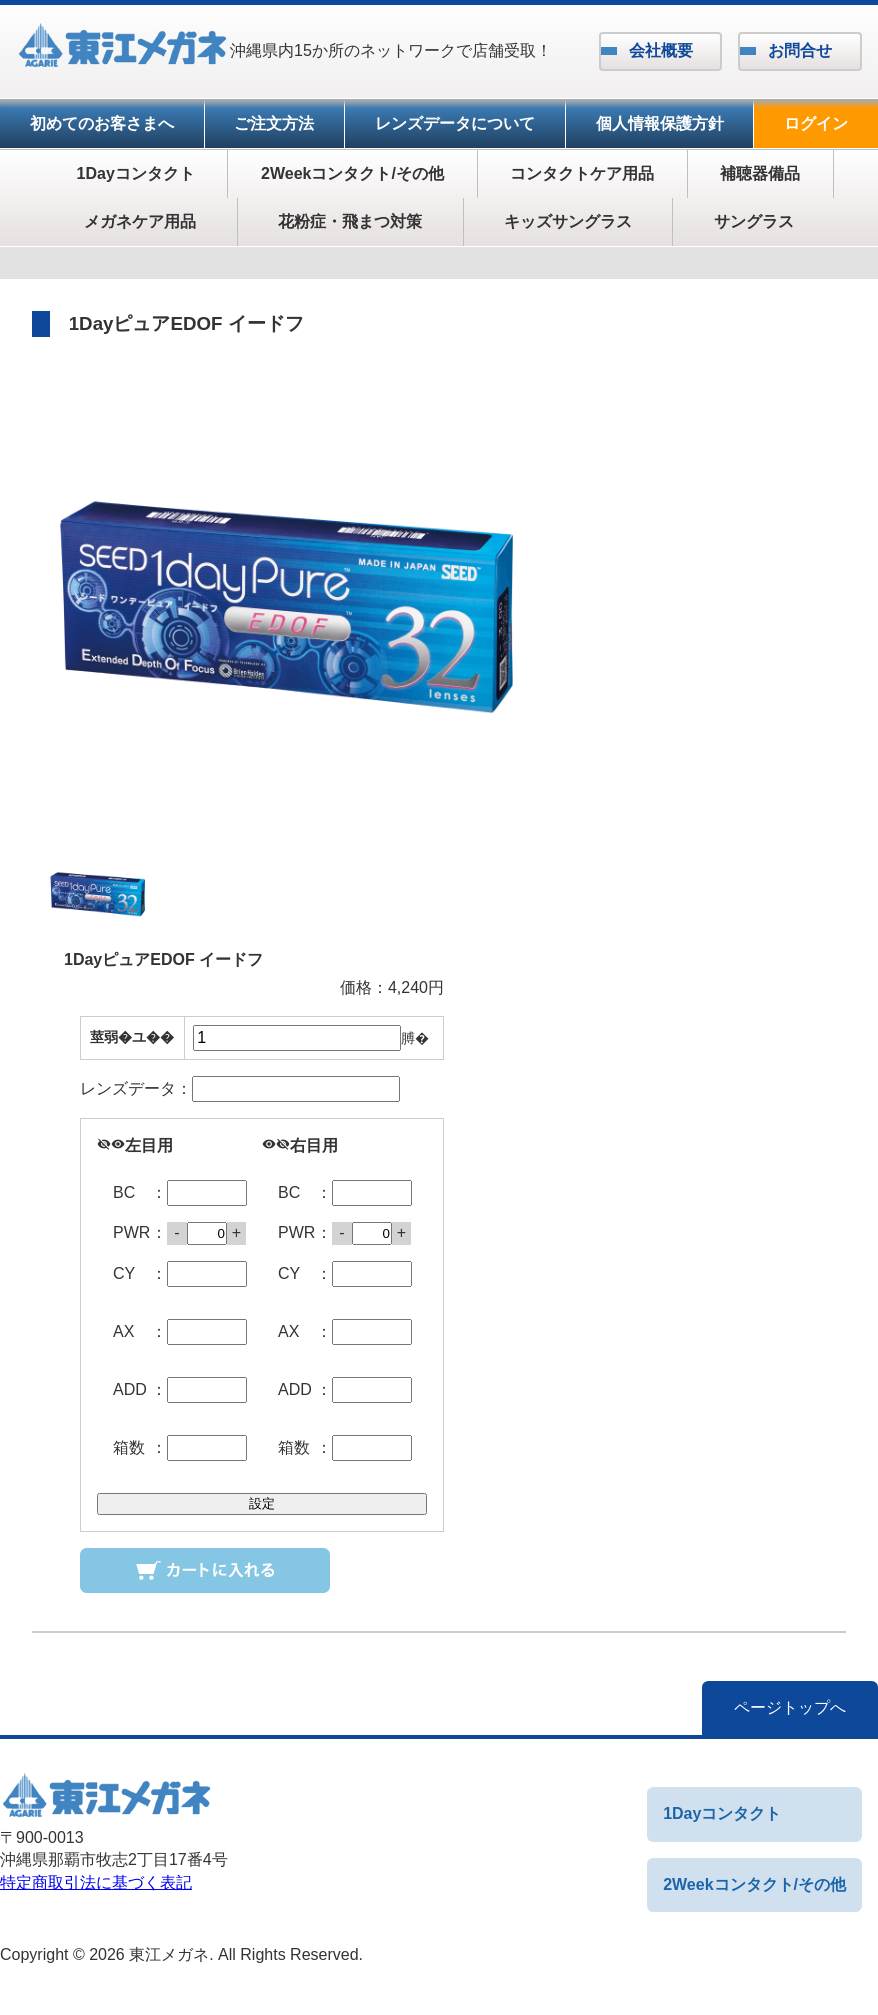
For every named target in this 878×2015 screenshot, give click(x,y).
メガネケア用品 (140, 221)
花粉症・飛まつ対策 (350, 221)
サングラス (754, 221)
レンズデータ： (240, 1089)
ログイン (816, 123)
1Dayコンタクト (136, 173)
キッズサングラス (568, 221)
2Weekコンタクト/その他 (352, 173)
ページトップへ (790, 1707)
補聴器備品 (760, 173)
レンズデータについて (455, 123)
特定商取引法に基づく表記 (96, 1882)
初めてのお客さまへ (102, 123)
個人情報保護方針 (660, 123)
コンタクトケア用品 (582, 173)
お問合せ (800, 50)
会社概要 (661, 50)
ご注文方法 (274, 123)
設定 (262, 1503)
